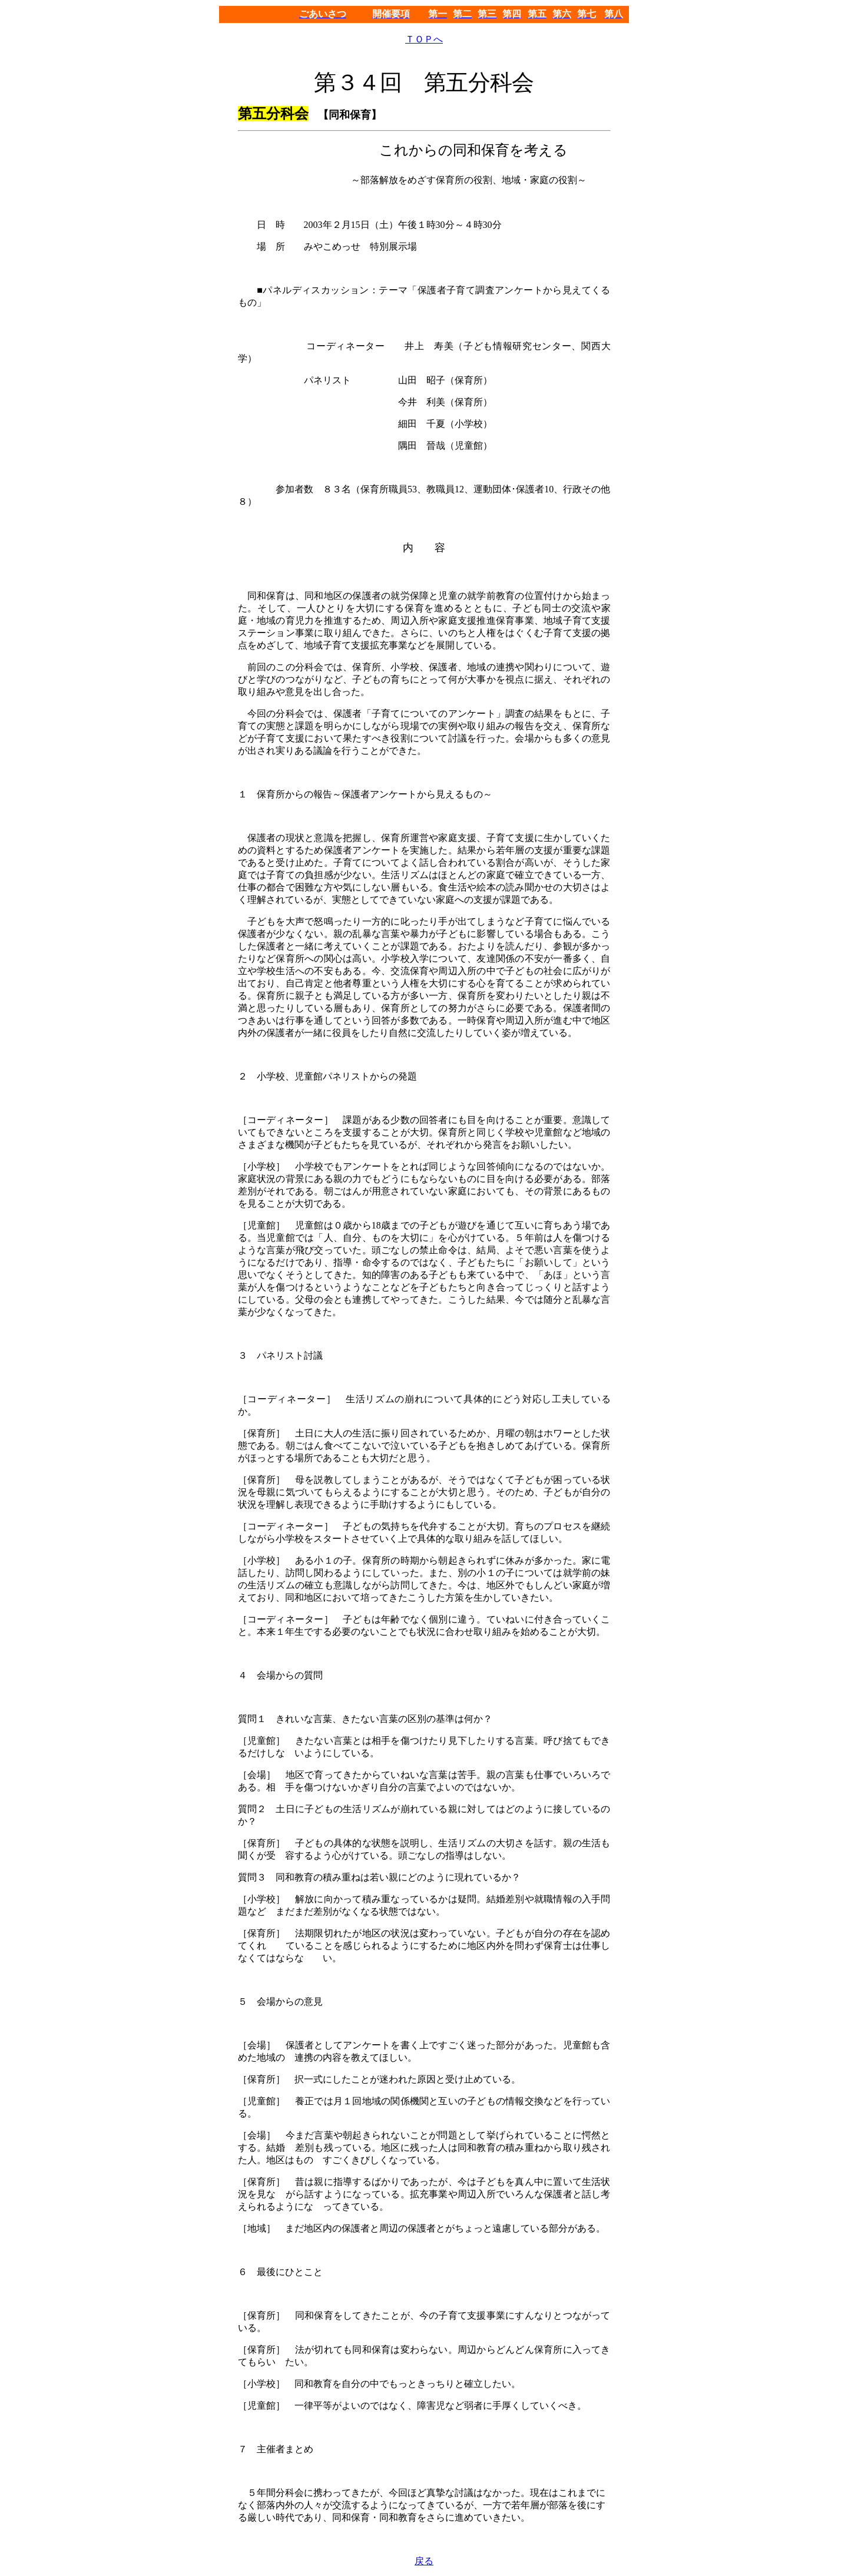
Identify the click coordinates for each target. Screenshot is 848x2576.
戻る (424, 2561)
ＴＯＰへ (424, 39)
